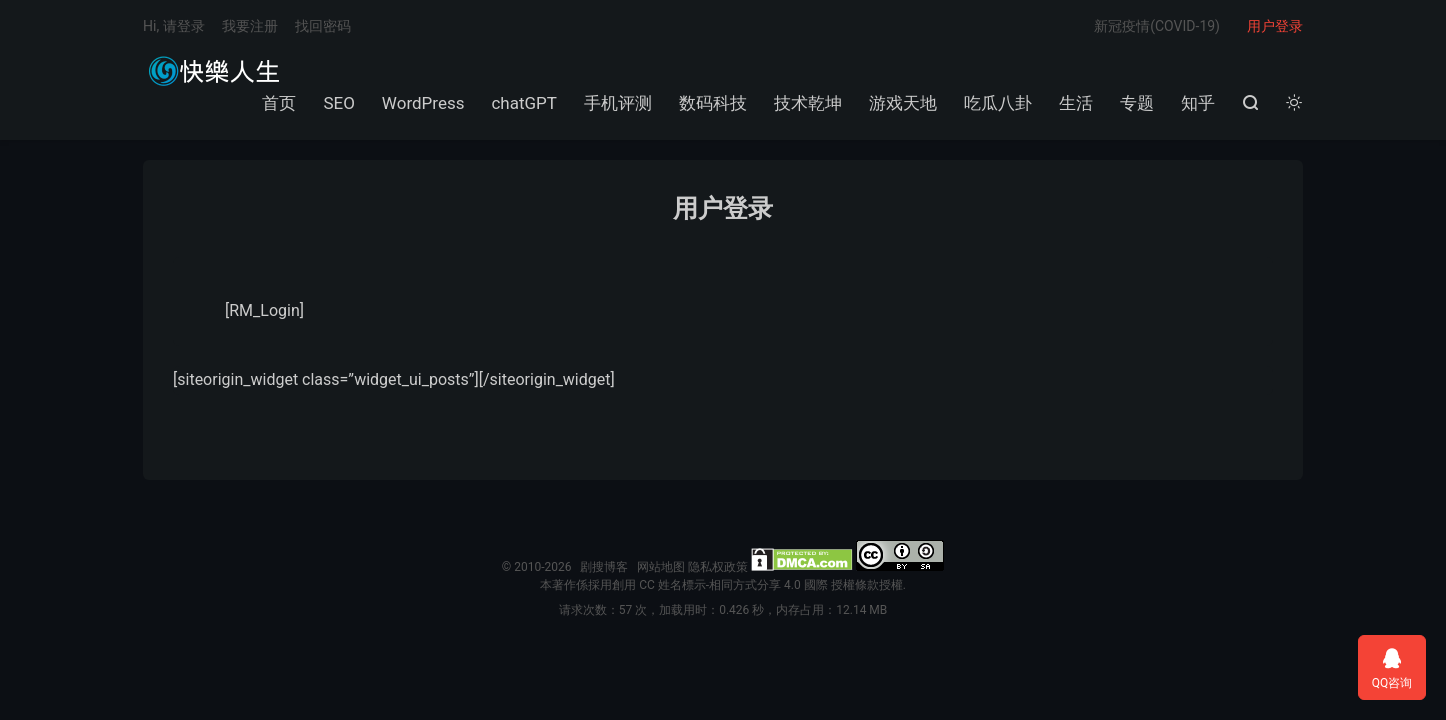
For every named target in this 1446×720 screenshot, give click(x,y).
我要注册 (250, 26)
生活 (1076, 103)
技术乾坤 (808, 103)
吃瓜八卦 (998, 103)
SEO (338, 103)
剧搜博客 (213, 71)
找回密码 (323, 26)
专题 (1137, 103)
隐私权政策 (718, 567)
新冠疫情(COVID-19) (1157, 26)
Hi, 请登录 (174, 26)
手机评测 (618, 103)
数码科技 (713, 103)
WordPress (423, 103)
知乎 (1198, 103)
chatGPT (524, 103)
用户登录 (1275, 26)
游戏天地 (903, 103)
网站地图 (661, 567)
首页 (279, 103)
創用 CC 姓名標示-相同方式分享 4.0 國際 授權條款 (745, 585)
